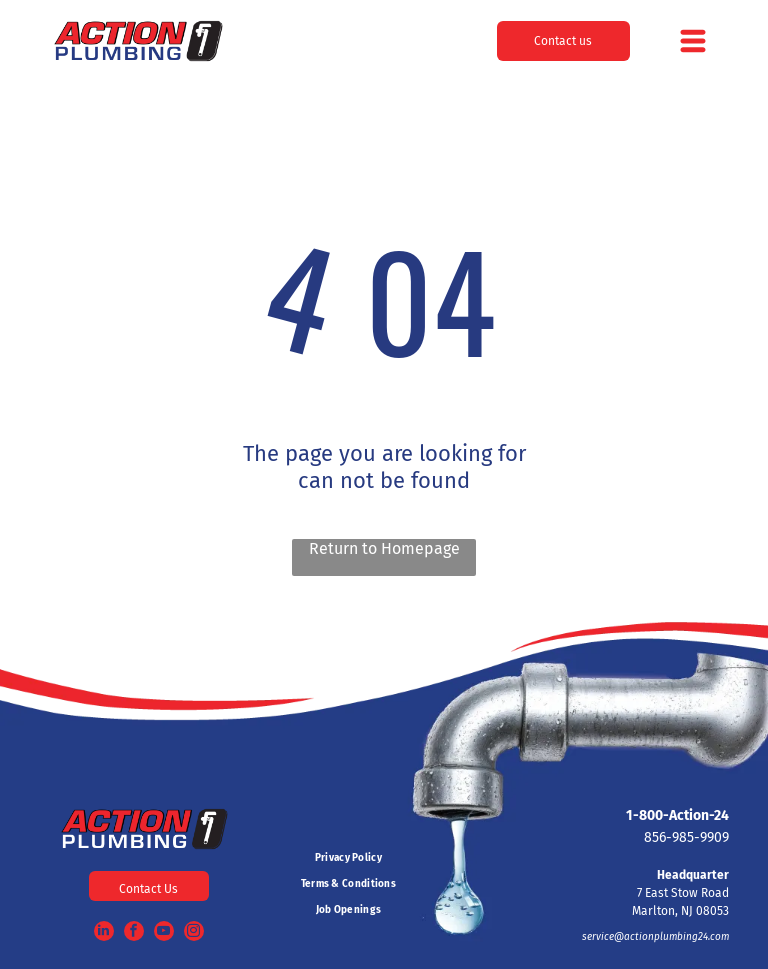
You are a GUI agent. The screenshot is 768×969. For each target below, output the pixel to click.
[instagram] (194, 933)
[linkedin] (104, 933)
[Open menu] (693, 41)
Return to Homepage (384, 548)
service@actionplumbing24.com (655, 937)
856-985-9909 (686, 837)
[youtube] (164, 933)
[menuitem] (348, 858)
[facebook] (134, 933)
